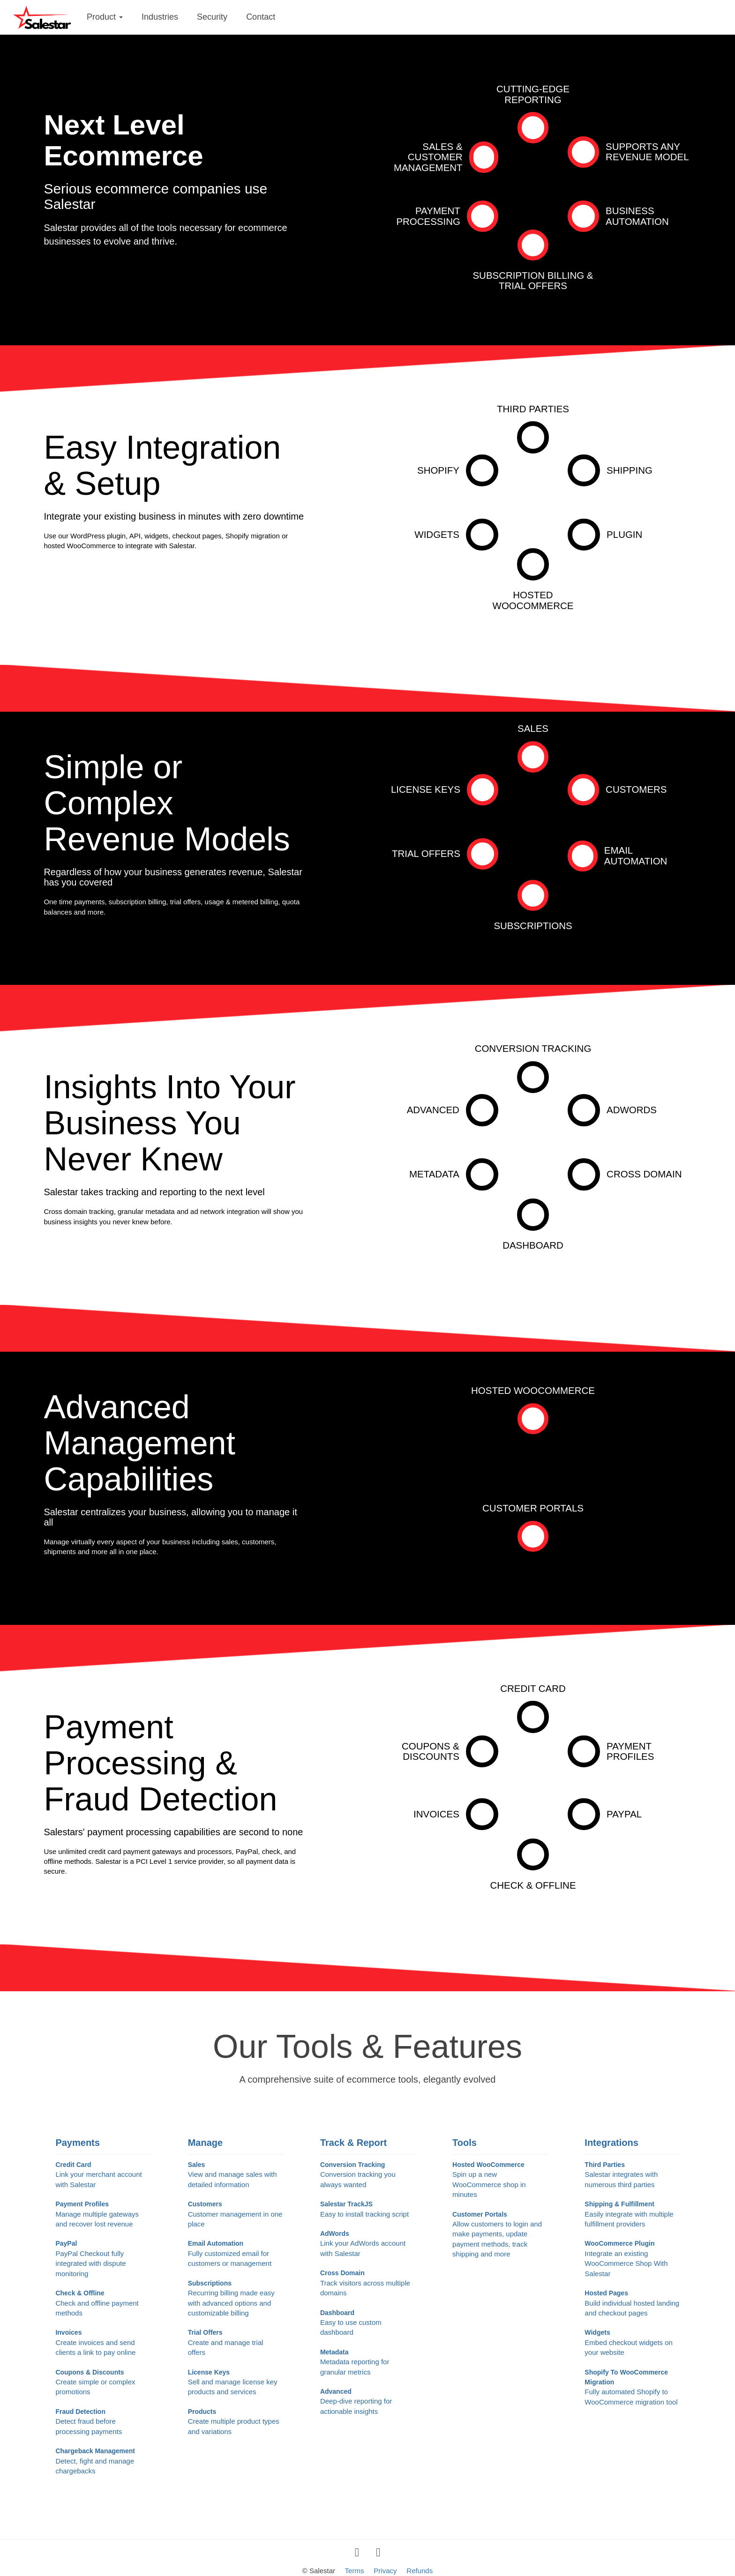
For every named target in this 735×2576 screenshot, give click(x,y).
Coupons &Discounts (430, 1751)
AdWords (632, 1109)
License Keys (425, 789)
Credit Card (533, 1688)
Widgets (436, 534)
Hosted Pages (632, 2303)
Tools (464, 2142)
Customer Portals (533, 1508)
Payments (77, 2142)
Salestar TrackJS (367, 2209)
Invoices (436, 1814)
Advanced (433, 1109)
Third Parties (533, 408)
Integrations (611, 2142)
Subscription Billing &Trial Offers (532, 280)
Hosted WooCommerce (533, 1390)
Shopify (438, 470)
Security (212, 17)
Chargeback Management (102, 2461)
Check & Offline (533, 1885)
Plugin (624, 534)
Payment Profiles (102, 2214)
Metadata (434, 1174)
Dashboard (532, 1245)
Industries (160, 17)
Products (235, 2422)
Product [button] (105, 17)
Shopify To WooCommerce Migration (632, 2387)
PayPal (624, 1814)
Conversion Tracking (533, 1048)
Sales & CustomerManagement (428, 157)
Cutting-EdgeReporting (533, 94)
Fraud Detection (102, 2422)
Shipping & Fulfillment (632, 2214)
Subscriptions (533, 925)
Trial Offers (426, 853)
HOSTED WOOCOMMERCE (533, 600)
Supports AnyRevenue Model (647, 152)
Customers (636, 789)
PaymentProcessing (428, 216)
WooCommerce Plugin (632, 2259)
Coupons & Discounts (102, 2382)
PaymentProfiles (630, 1751)
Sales (533, 728)
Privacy (385, 2571)
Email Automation (636, 855)
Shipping (629, 470)
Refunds (419, 2571)
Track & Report (353, 2142)
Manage (205, 2142)
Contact (260, 17)
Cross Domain (644, 1174)
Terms (354, 2571)
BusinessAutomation (637, 216)
